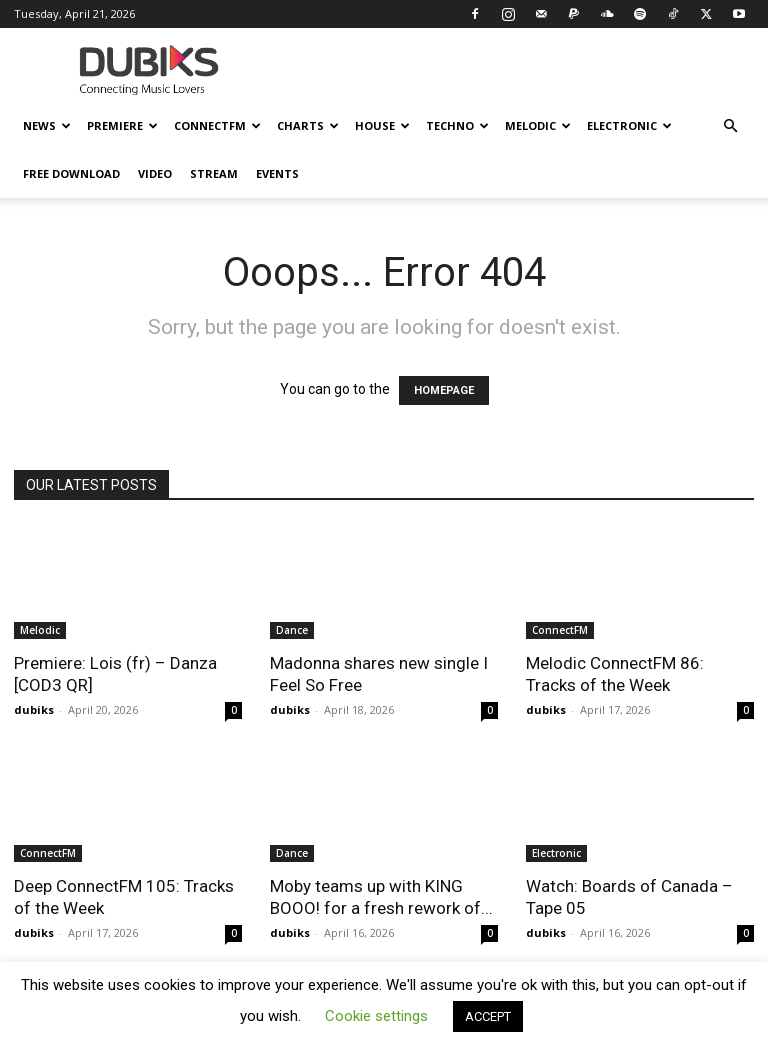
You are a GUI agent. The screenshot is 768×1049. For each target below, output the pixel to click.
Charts (308, 125)
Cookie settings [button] (376, 1016)
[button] (730, 126)
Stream (214, 173)
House (382, 125)
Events (277, 173)
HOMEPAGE (444, 390)
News (47, 125)
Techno (457, 125)
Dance (292, 630)
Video (155, 173)
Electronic (629, 125)
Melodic (538, 125)
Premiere (122, 125)
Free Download (71, 173)
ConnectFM (217, 125)
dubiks (34, 709)
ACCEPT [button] (488, 1016)
